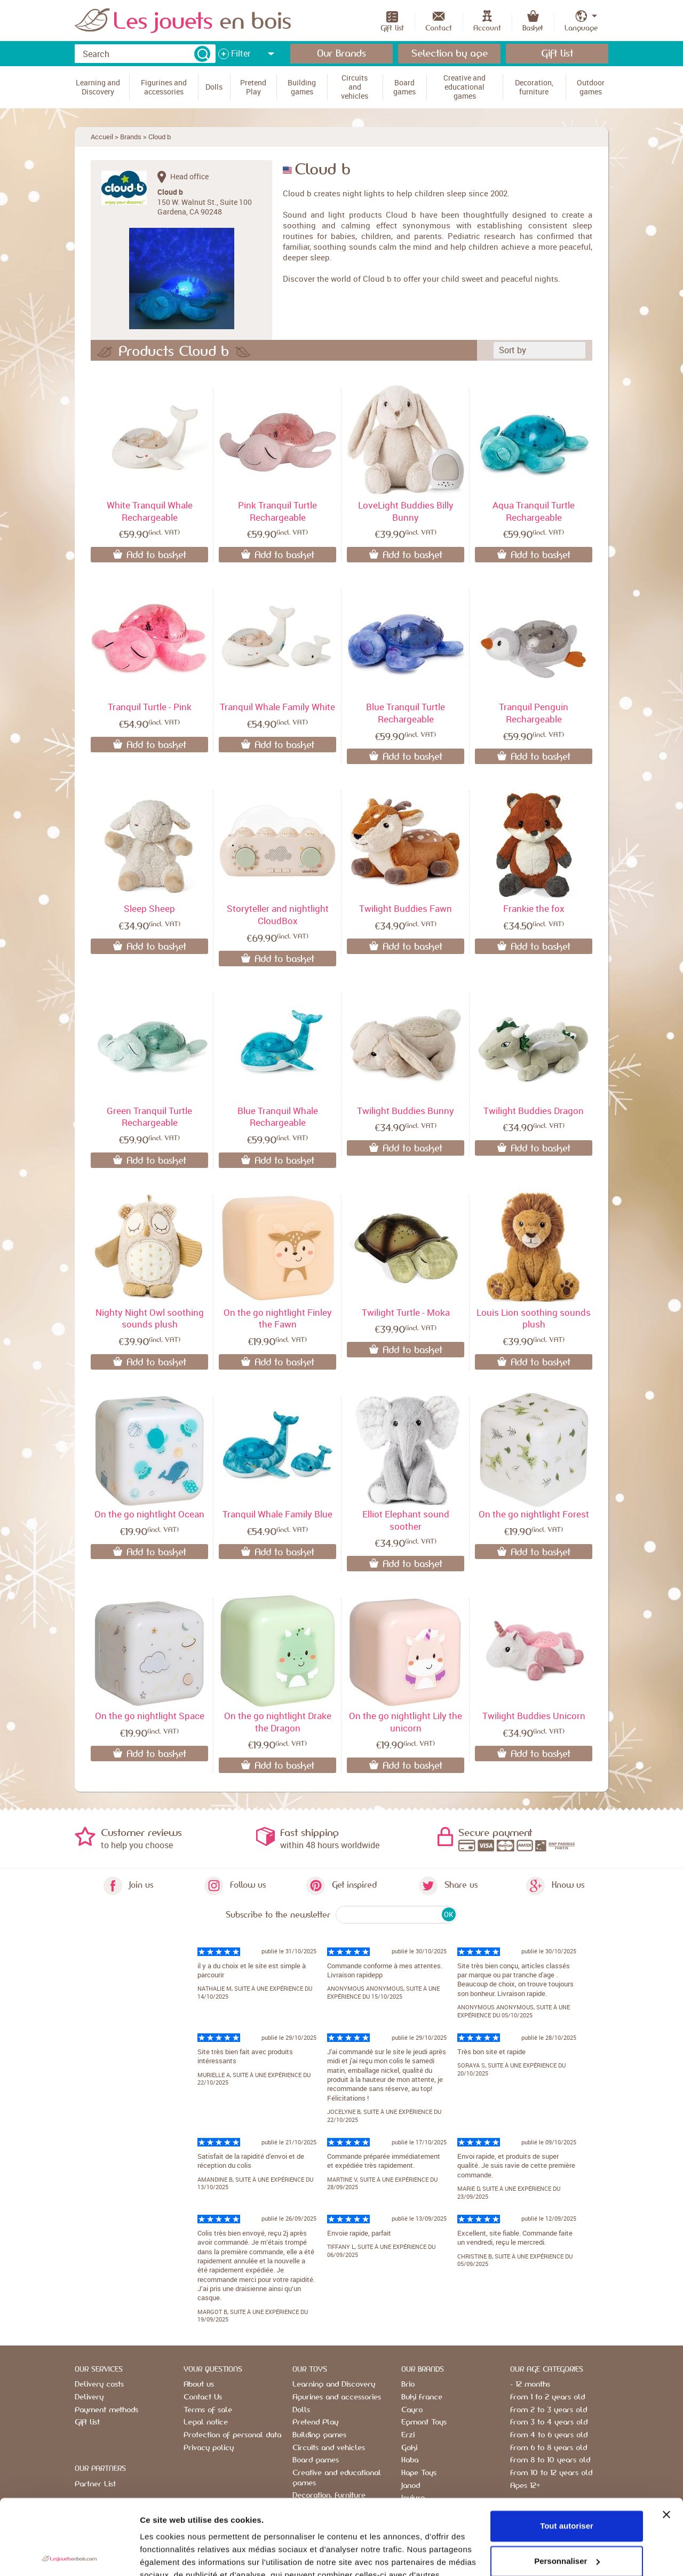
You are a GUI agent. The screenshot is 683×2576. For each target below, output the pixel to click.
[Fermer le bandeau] (666, 2439)
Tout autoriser (566, 2450)
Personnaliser (567, 2485)
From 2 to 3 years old (548, 2410)
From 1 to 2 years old (547, 2397)
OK (448, 1914)
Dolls (301, 2410)
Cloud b (159, 136)
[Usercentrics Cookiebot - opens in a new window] (69, 2555)
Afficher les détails (176, 2554)
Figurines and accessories (336, 2397)
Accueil (102, 136)
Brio (408, 2384)
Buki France (421, 2397)
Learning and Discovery (333, 2384)
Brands (130, 136)
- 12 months (530, 2384)
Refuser (567, 2520)
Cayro (412, 2410)
